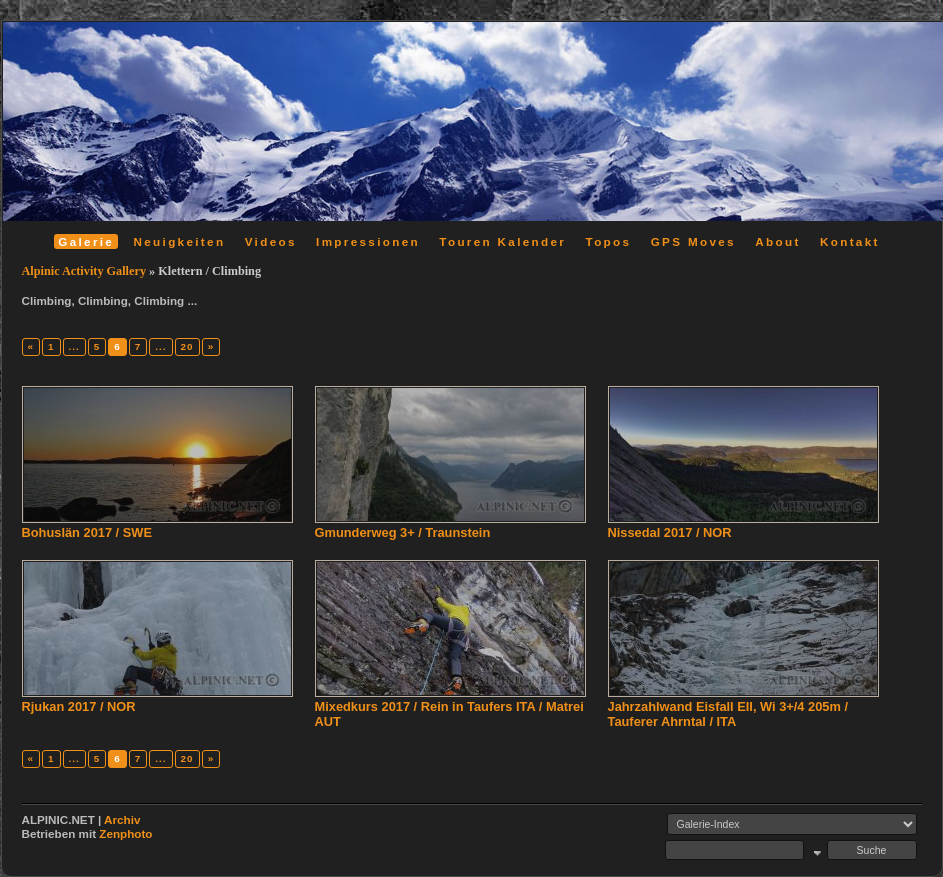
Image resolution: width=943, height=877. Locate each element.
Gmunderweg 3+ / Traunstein (403, 532)
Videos (271, 241)
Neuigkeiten (180, 241)
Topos (609, 241)
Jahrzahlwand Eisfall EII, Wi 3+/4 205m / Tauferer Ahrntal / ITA (728, 714)
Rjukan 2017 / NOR (79, 706)
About (777, 241)
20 (187, 346)
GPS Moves (693, 241)
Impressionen (368, 241)
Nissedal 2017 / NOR (670, 532)
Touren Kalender (502, 241)
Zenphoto (125, 833)
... (74, 346)
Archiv (122, 819)
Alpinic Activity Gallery (84, 271)
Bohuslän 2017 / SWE (87, 532)
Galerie (86, 241)
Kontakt (850, 241)
